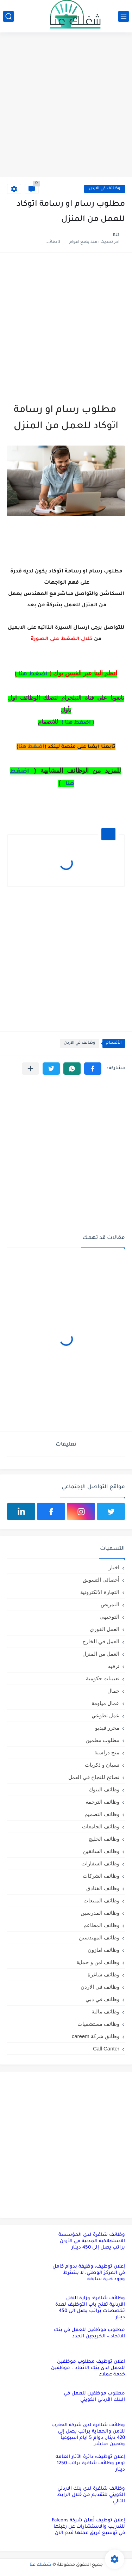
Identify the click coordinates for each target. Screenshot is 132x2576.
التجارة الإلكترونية (99, 1592)
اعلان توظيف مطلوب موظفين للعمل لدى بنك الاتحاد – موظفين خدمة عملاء (88, 2368)
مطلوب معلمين (102, 1740)
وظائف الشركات (101, 1876)
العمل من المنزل (100, 1654)
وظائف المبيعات (101, 1900)
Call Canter (106, 2048)
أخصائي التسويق (101, 1580)
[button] (92, 1068)
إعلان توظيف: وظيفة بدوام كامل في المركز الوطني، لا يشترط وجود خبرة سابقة (88, 2273)
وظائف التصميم (101, 1814)
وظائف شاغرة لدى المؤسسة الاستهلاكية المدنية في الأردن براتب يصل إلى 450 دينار (91, 2241)
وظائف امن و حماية (97, 1962)
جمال (113, 1691)
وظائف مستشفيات (98, 2024)
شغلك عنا (40, 2565)
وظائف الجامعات (100, 1826)
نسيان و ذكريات (102, 1765)
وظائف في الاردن (104, 188)
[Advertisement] (66, 105)
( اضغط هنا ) (78, 723)
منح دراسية (106, 1752)
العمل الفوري (104, 1629)
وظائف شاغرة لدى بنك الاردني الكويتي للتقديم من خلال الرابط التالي (91, 2495)
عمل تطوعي (105, 1715)
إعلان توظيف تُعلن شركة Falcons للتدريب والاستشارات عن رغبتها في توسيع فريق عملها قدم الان (88, 2527)
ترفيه (113, 1666)
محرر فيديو (107, 1728)
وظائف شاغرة (103, 1974)
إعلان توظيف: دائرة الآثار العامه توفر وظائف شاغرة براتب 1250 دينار (90, 2463)
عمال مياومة (105, 1703)
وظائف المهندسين (99, 1937)
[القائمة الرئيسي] (123, 16)
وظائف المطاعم (101, 1925)
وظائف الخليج (104, 1839)
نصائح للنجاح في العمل (93, 1777)
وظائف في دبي (102, 1999)
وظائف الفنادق (102, 1888)
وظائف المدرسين (100, 1913)
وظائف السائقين (101, 1851)
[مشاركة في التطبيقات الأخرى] (30, 1068)
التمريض (110, 1604)
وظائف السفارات (100, 1863)
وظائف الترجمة (102, 1802)
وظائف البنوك (104, 1789)
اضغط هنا (31, 747)
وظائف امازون (103, 1950)
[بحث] (8, 16)
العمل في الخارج (100, 1641)
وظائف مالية (105, 2011)
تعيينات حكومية (102, 1678)
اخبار (114, 1567)
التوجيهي (109, 1617)
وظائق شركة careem (95, 2036)
